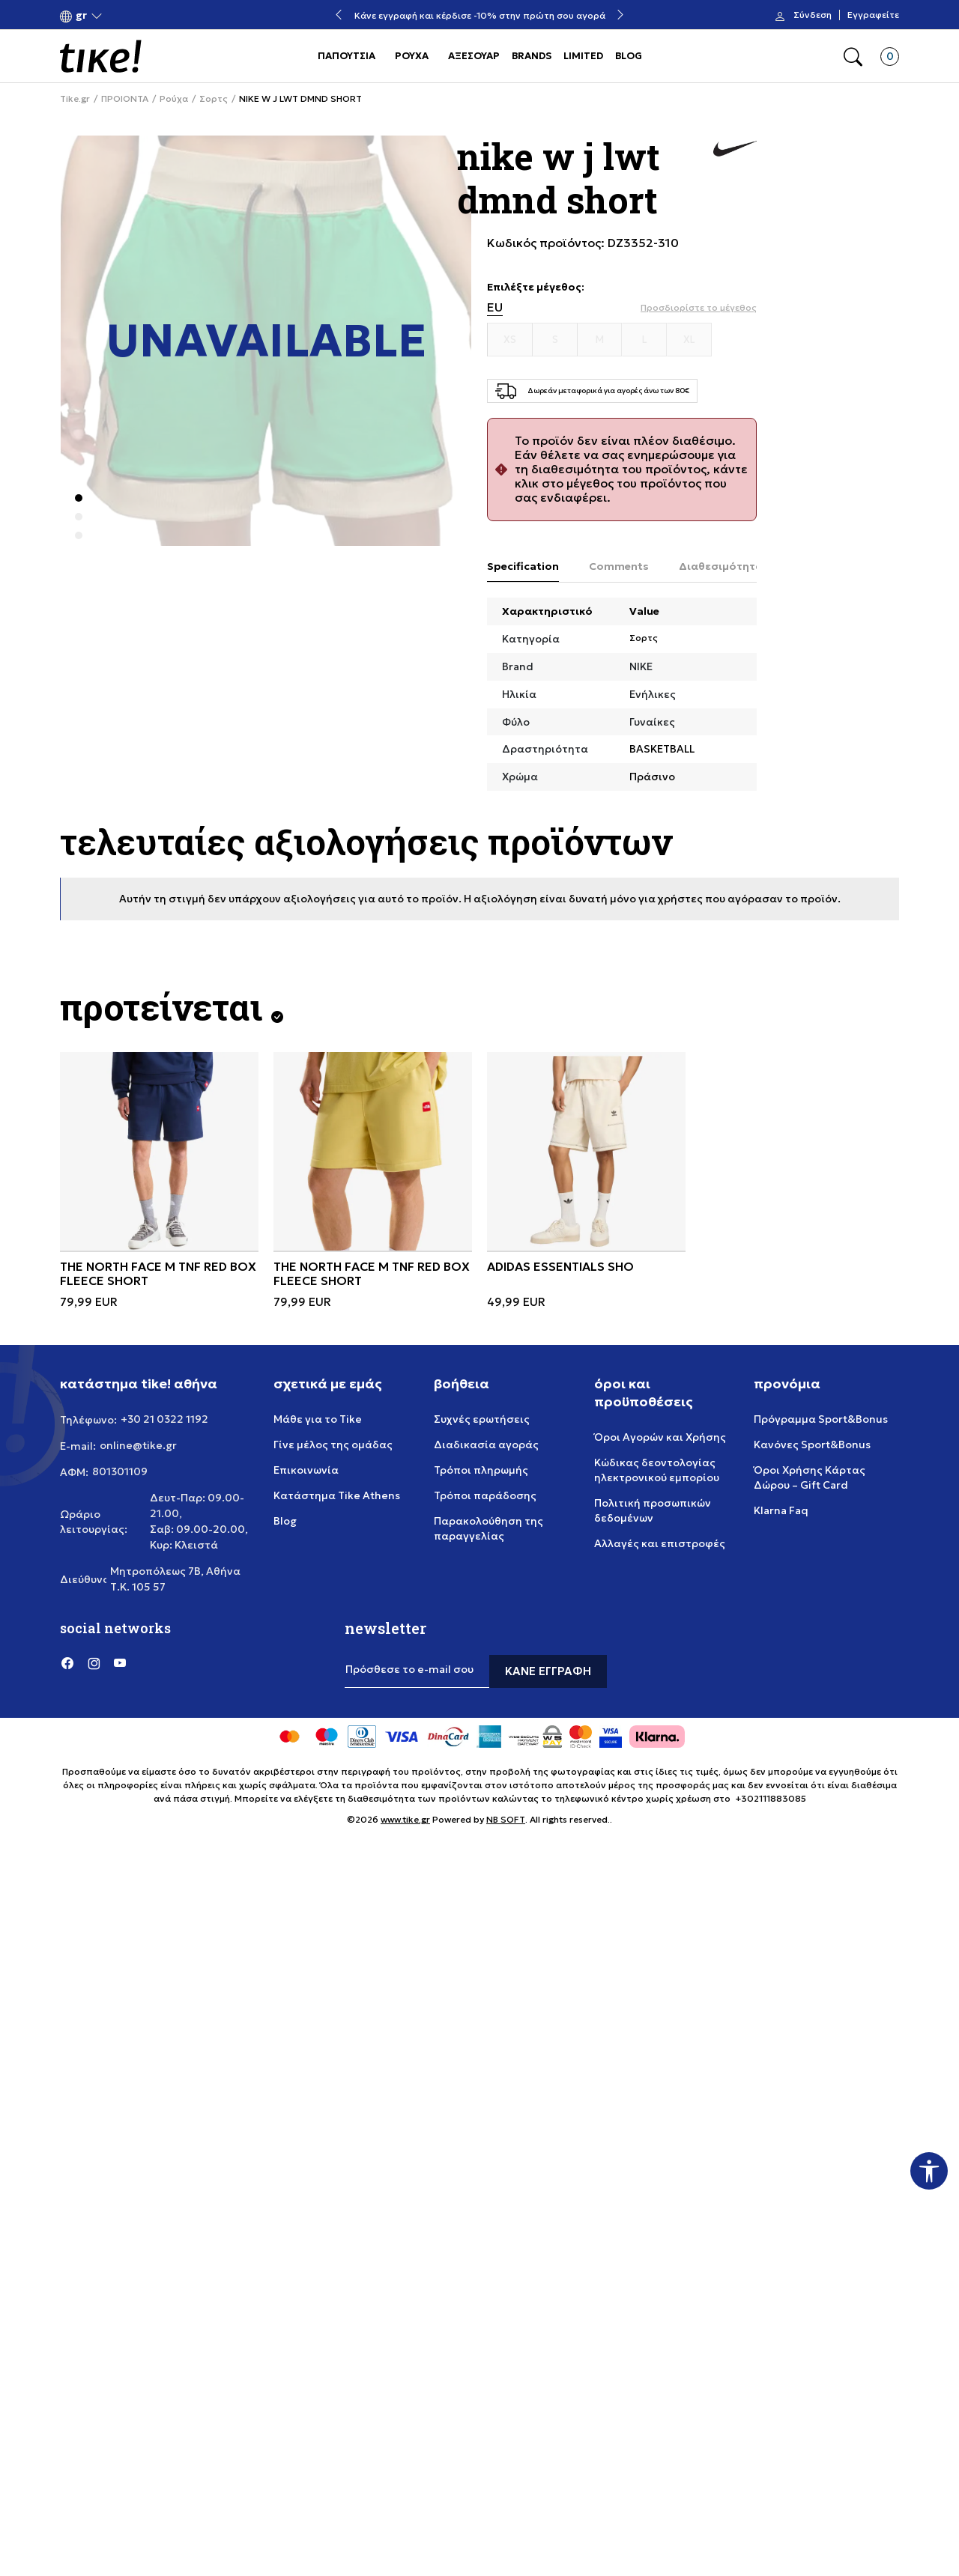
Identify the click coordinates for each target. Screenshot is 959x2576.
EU (495, 307)
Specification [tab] (523, 566)
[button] (81, 15)
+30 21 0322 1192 (164, 1419)
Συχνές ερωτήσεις (482, 1419)
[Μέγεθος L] (644, 340)
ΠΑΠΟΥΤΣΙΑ (346, 55)
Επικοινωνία (306, 1470)
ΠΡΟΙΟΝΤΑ (124, 99)
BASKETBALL (662, 749)
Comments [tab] (619, 566)
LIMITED (583, 55)
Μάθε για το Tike (317, 1419)
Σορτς (213, 99)
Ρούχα (174, 99)
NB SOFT (505, 1819)
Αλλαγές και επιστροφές (659, 1543)
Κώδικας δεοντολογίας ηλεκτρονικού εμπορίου (656, 1470)
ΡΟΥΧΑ (412, 55)
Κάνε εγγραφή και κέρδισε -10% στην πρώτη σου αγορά (479, 15)
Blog (285, 1521)
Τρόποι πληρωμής (481, 1470)
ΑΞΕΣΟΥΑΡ (474, 55)
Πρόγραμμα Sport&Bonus (821, 1419)
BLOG (628, 55)
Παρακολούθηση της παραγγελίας (488, 1528)
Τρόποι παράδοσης (485, 1495)
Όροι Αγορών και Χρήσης (660, 1437)
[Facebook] (67, 1662)
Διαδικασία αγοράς (486, 1444)
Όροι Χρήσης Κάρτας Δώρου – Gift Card (809, 1477)
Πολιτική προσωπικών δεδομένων (652, 1510)
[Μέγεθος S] (555, 340)
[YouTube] (119, 1662)
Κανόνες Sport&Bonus (812, 1444)
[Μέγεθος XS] (510, 340)
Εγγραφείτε (873, 15)
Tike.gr (75, 99)
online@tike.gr (138, 1445)
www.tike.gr (405, 1819)
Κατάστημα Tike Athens (336, 1495)
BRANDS (531, 55)
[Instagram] (93, 1662)
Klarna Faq (781, 1510)
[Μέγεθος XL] (689, 340)
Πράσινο (652, 776)
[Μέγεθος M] (600, 340)
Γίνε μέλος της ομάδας (333, 1444)
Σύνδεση (812, 15)
